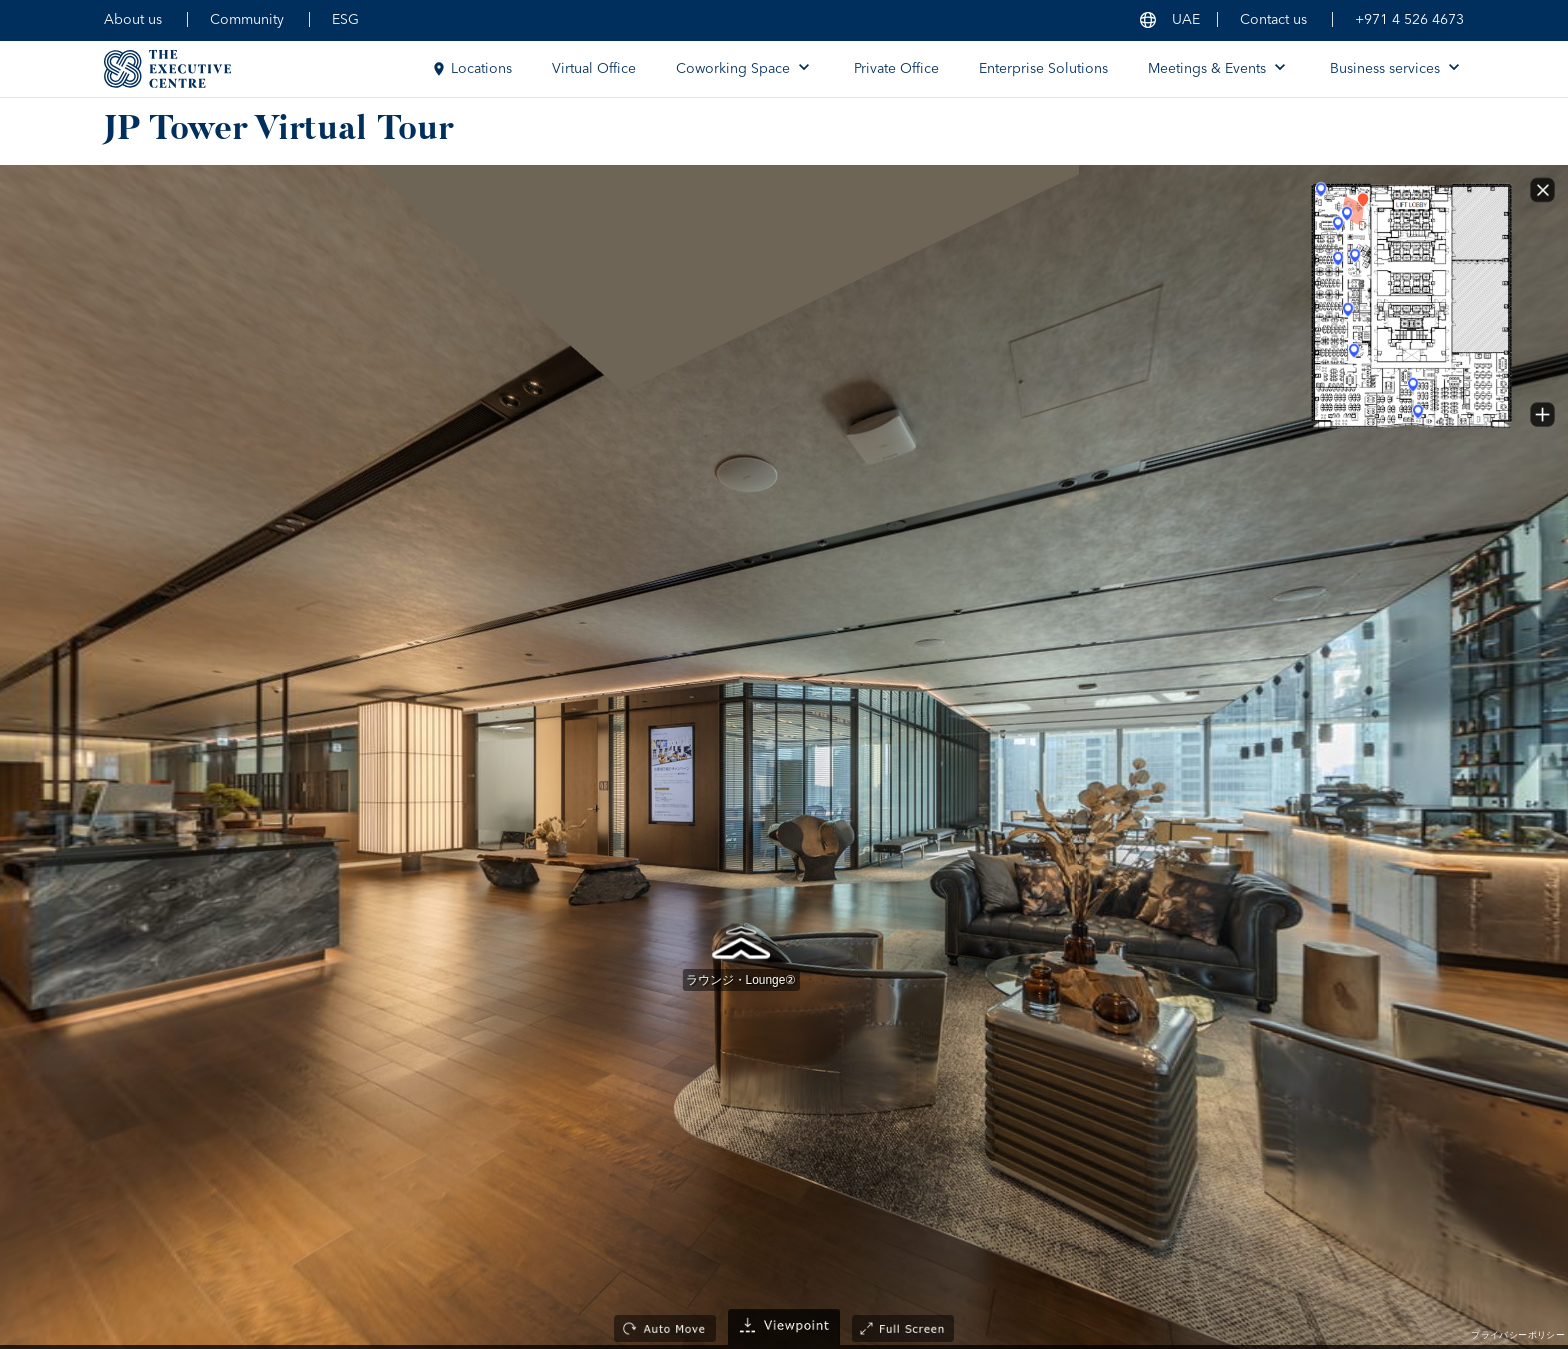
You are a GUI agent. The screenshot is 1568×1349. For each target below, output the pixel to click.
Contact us (1273, 20)
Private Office (896, 69)
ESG (345, 20)
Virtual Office (594, 69)
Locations (471, 69)
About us (133, 20)
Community (247, 20)
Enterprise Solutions (1043, 69)
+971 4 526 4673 (1409, 20)
